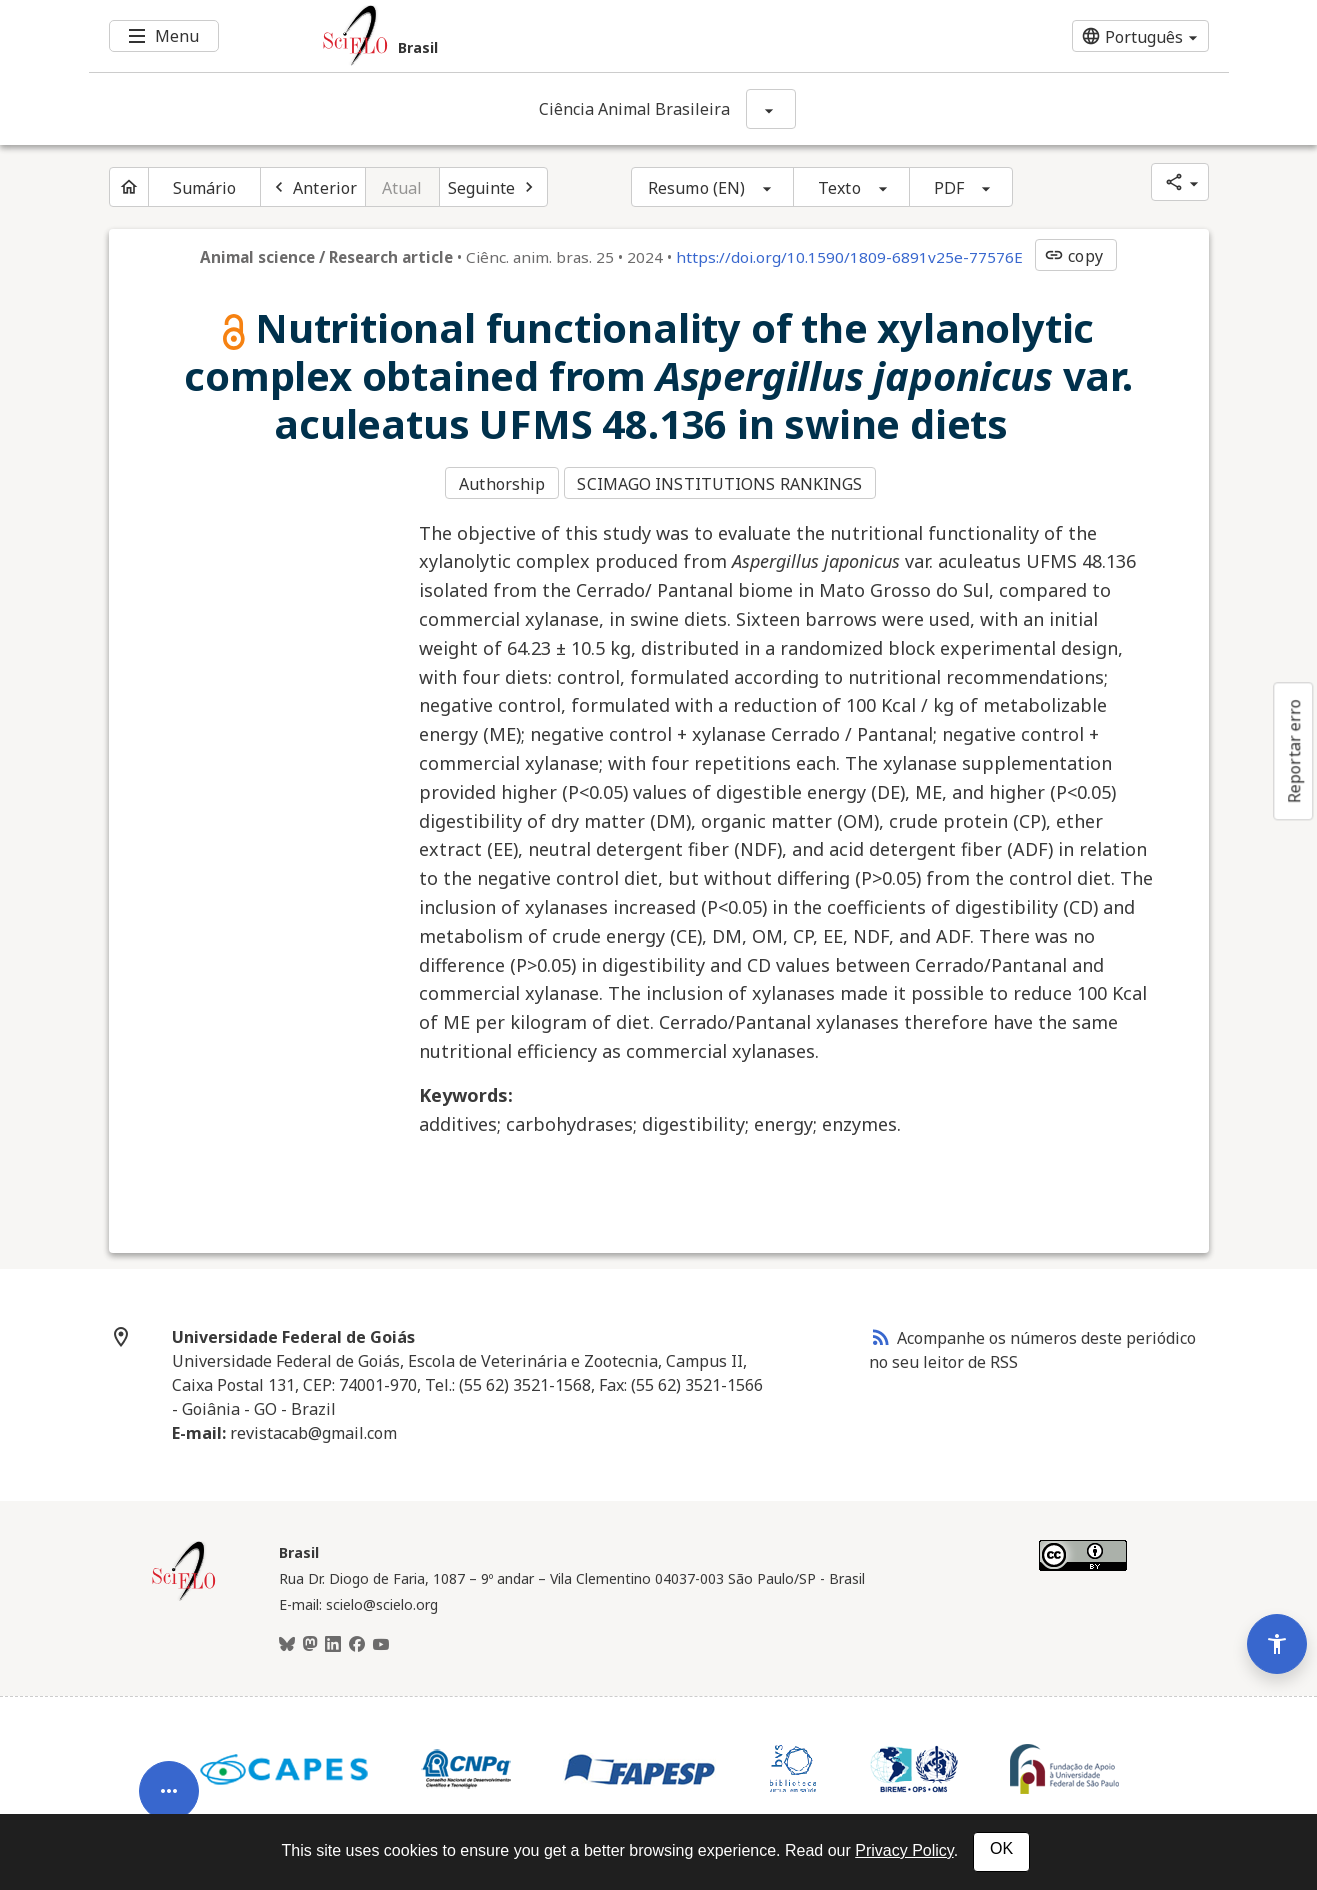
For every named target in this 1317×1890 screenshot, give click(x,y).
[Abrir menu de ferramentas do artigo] (169, 1725)
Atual (402, 188)
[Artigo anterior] (313, 187)
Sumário (205, 188)
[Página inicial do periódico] (129, 187)
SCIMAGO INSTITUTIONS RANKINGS (725, 481)
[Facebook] (357, 1637)
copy (1073, 256)
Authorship (502, 481)
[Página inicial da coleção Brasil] (184, 1590)
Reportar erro (1294, 751)
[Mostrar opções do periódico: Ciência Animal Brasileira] (771, 109)
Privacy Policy (904, 1850)
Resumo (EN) (696, 188)
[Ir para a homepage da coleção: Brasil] (564, 36)
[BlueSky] (287, 1637)
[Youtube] (381, 1637)
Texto (839, 188)
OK (1001, 1848)
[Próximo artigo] (494, 187)
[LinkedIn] (333, 1637)
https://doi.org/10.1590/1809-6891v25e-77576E (849, 257)
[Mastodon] (310, 1637)
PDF (949, 188)
